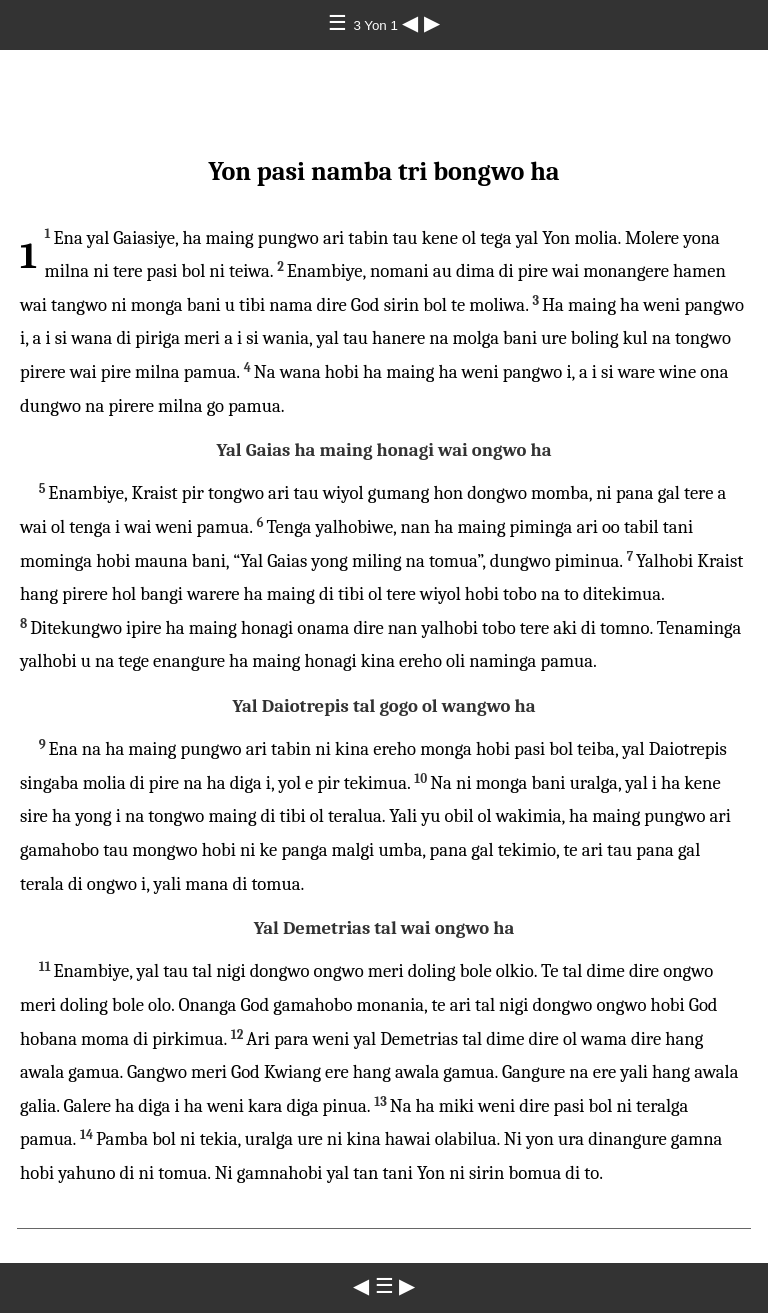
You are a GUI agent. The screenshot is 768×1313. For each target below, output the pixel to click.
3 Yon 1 (377, 25)
